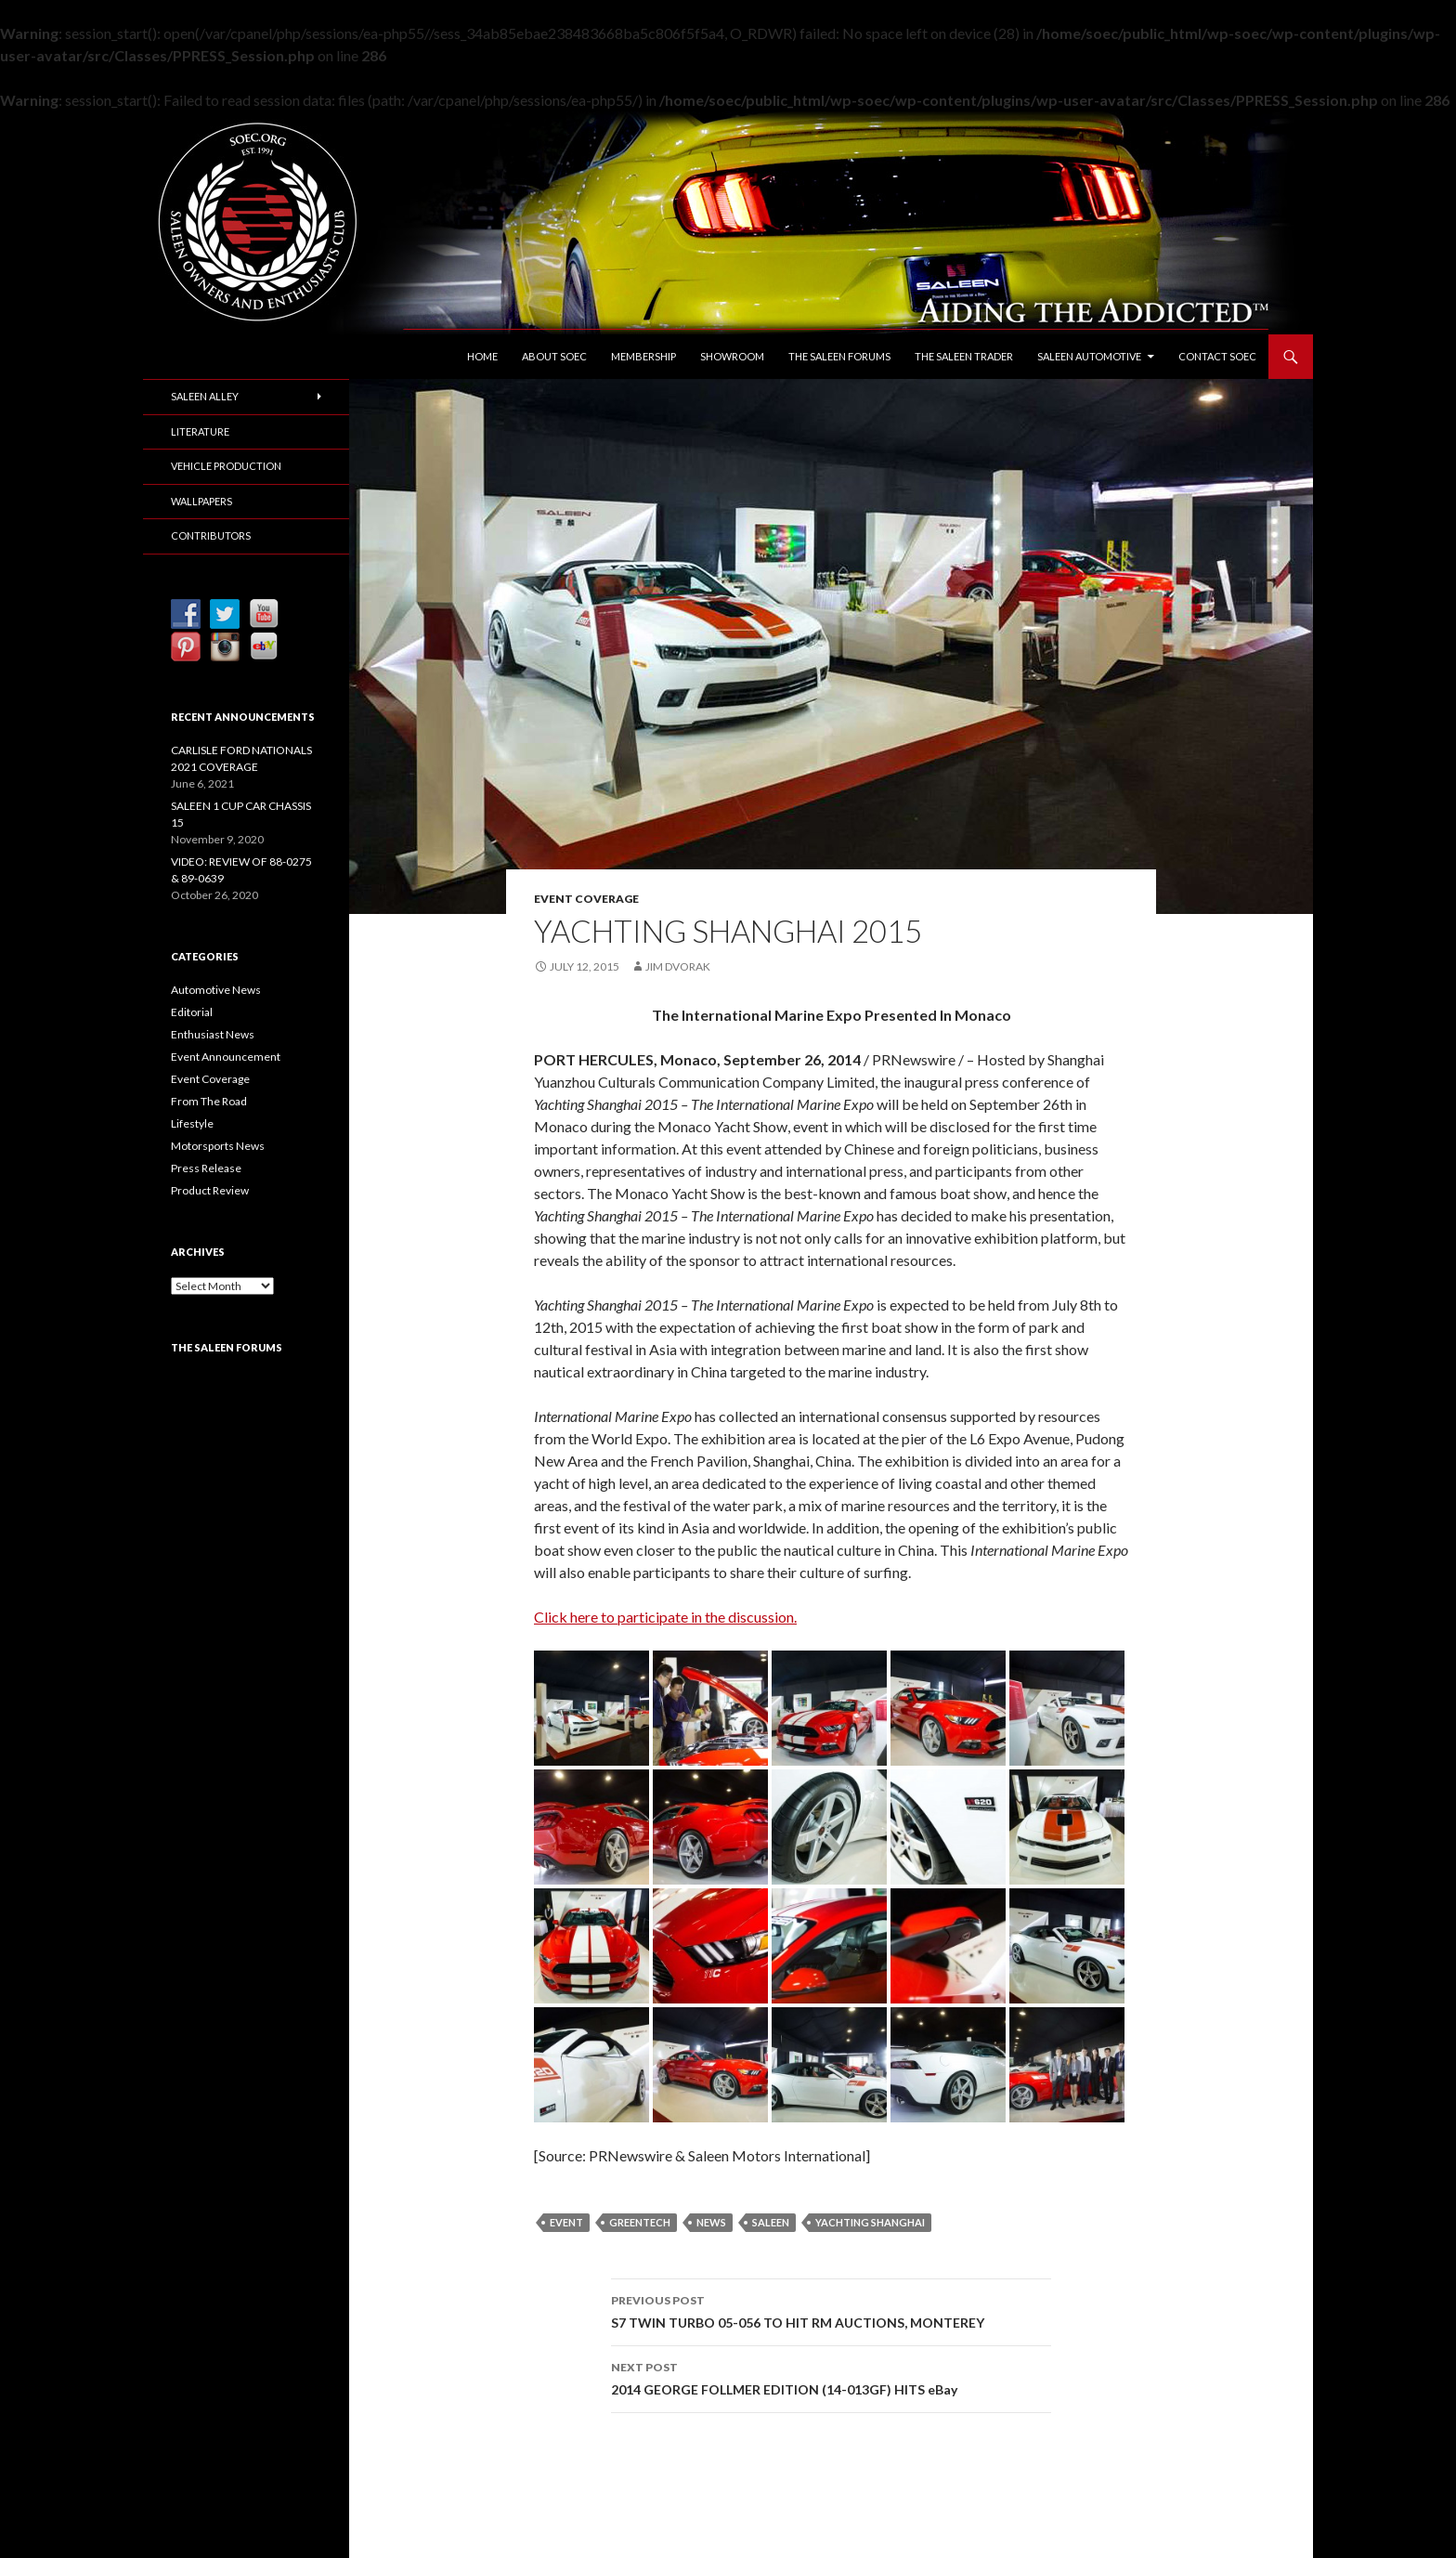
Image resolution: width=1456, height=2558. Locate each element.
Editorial (192, 1012)
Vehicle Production (226, 466)
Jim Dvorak (677, 966)
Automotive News (216, 990)
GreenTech (639, 2222)
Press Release (206, 1168)
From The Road (209, 1101)
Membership (643, 356)
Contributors (211, 535)
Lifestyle (192, 1123)
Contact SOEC (1217, 356)
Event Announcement (225, 1057)
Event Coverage (586, 899)
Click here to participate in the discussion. (665, 1616)
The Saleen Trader (964, 356)
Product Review (210, 1190)
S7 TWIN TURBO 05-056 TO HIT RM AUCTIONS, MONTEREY (831, 2310)
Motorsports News (218, 1146)
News (711, 2222)
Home (482, 356)
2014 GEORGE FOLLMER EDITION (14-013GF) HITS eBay (831, 2376)
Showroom (732, 356)
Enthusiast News (212, 1034)
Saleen (770, 2222)
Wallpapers (201, 501)
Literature (200, 431)
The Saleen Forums (839, 356)
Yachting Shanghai (870, 2222)
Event (566, 2222)
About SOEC (554, 356)
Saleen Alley (205, 396)
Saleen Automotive (1089, 356)
